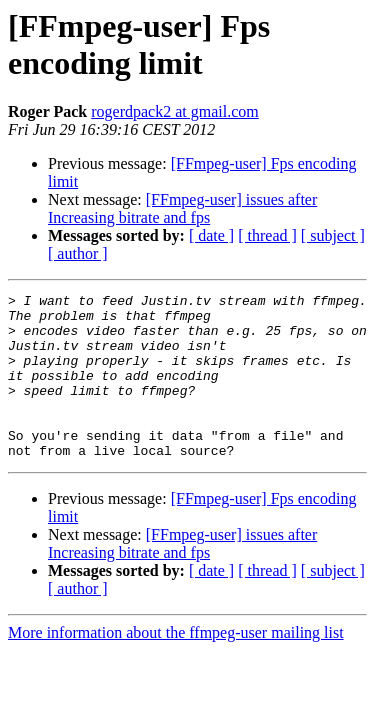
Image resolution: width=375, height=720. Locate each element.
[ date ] (211, 235)
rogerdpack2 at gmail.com (175, 111)
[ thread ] (267, 235)
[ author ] (78, 253)
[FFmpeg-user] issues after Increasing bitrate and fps (182, 208)
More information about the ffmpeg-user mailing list (176, 665)
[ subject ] (333, 235)
